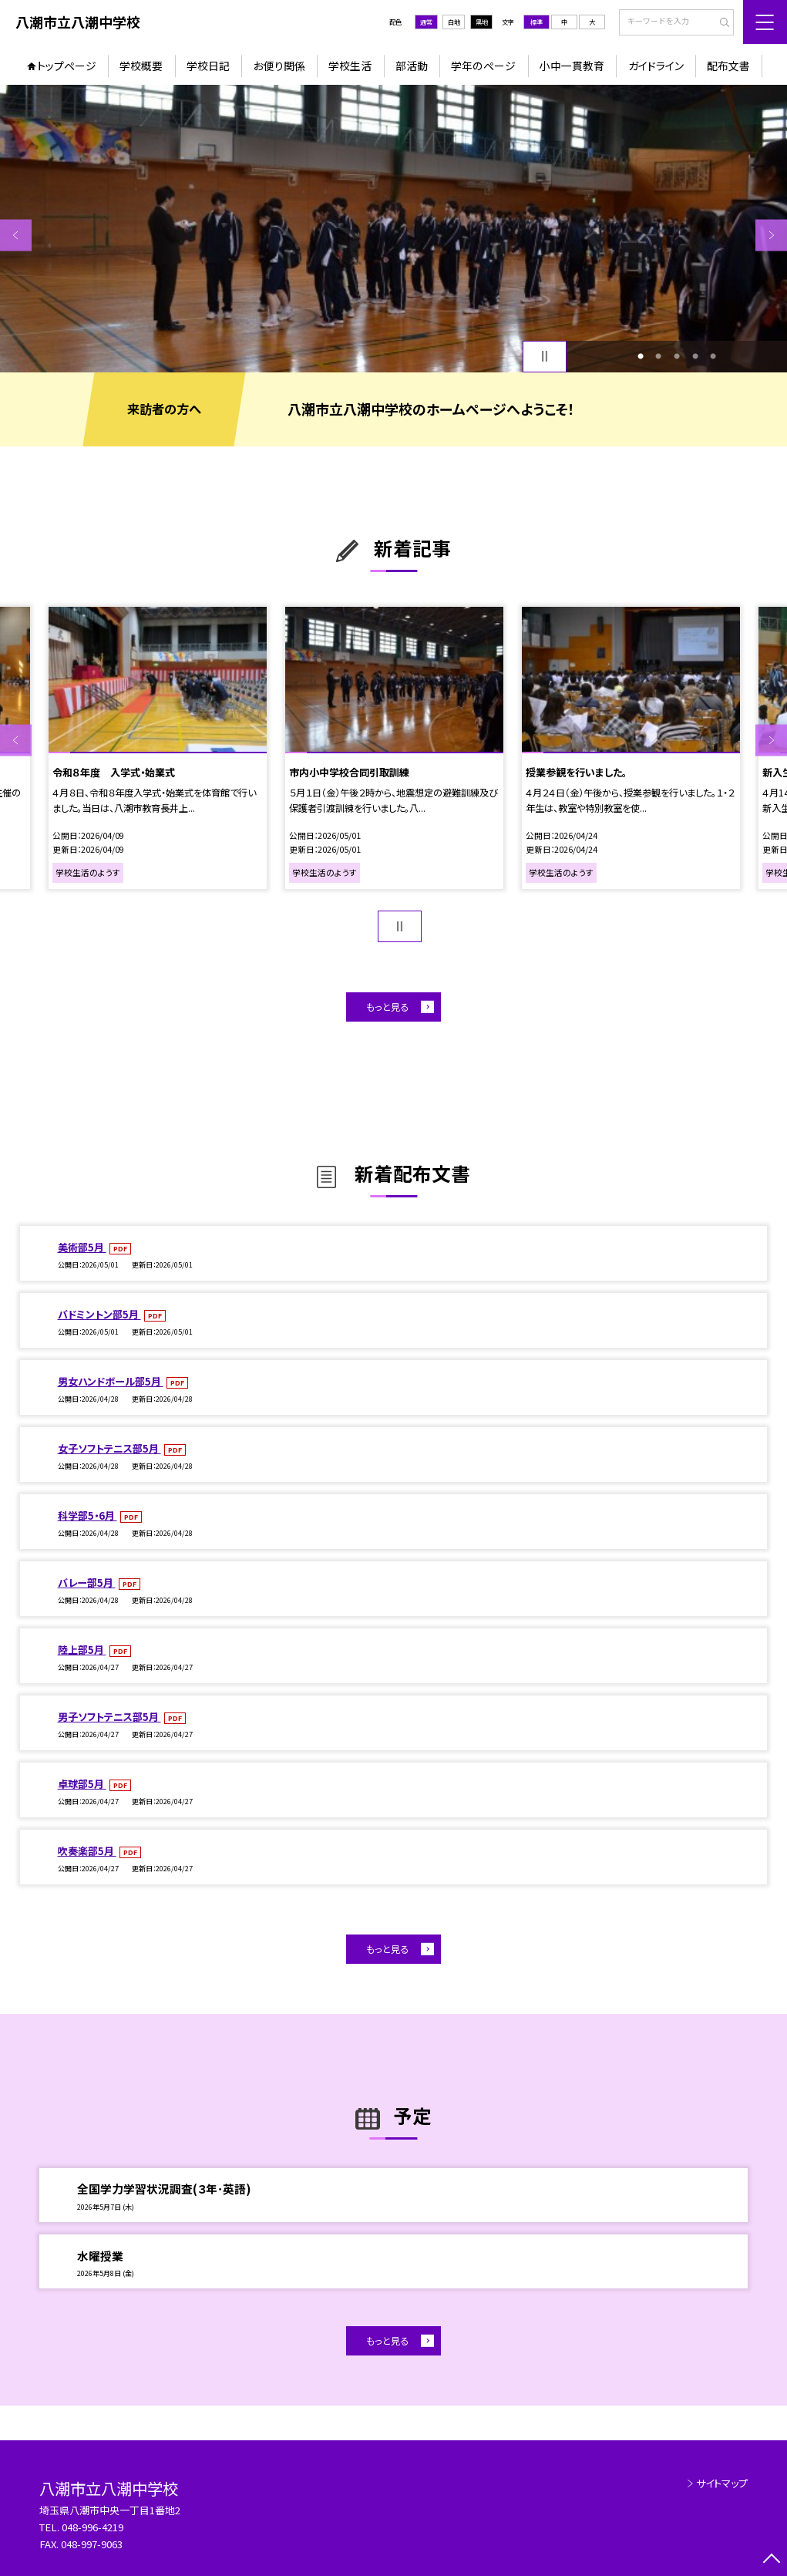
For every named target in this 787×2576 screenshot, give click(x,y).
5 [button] (713, 356)
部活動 (411, 65)
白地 (454, 22)
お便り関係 (279, 65)
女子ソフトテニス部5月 (109, 1448)
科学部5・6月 (87, 1515)
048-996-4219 (94, 2527)
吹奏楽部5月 (87, 1851)
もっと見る (387, 1007)
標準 (536, 22)
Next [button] (771, 235)
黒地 (482, 22)
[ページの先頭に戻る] (771, 2560)
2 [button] (658, 356)
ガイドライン (656, 65)
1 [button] (640, 356)
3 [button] (677, 356)
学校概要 (141, 65)
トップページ (66, 65)
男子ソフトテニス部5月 (109, 1716)
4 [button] (695, 356)
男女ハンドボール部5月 (110, 1381)
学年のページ (483, 65)
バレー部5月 (87, 1582)
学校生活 (350, 65)
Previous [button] (16, 235)
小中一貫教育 (572, 65)
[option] (393, 228)
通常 (426, 22)
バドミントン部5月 (99, 1314)
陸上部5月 (82, 1649)
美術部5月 (82, 1247)
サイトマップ (722, 2483)
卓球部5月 (82, 1783)
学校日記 (208, 65)
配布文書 (728, 65)
